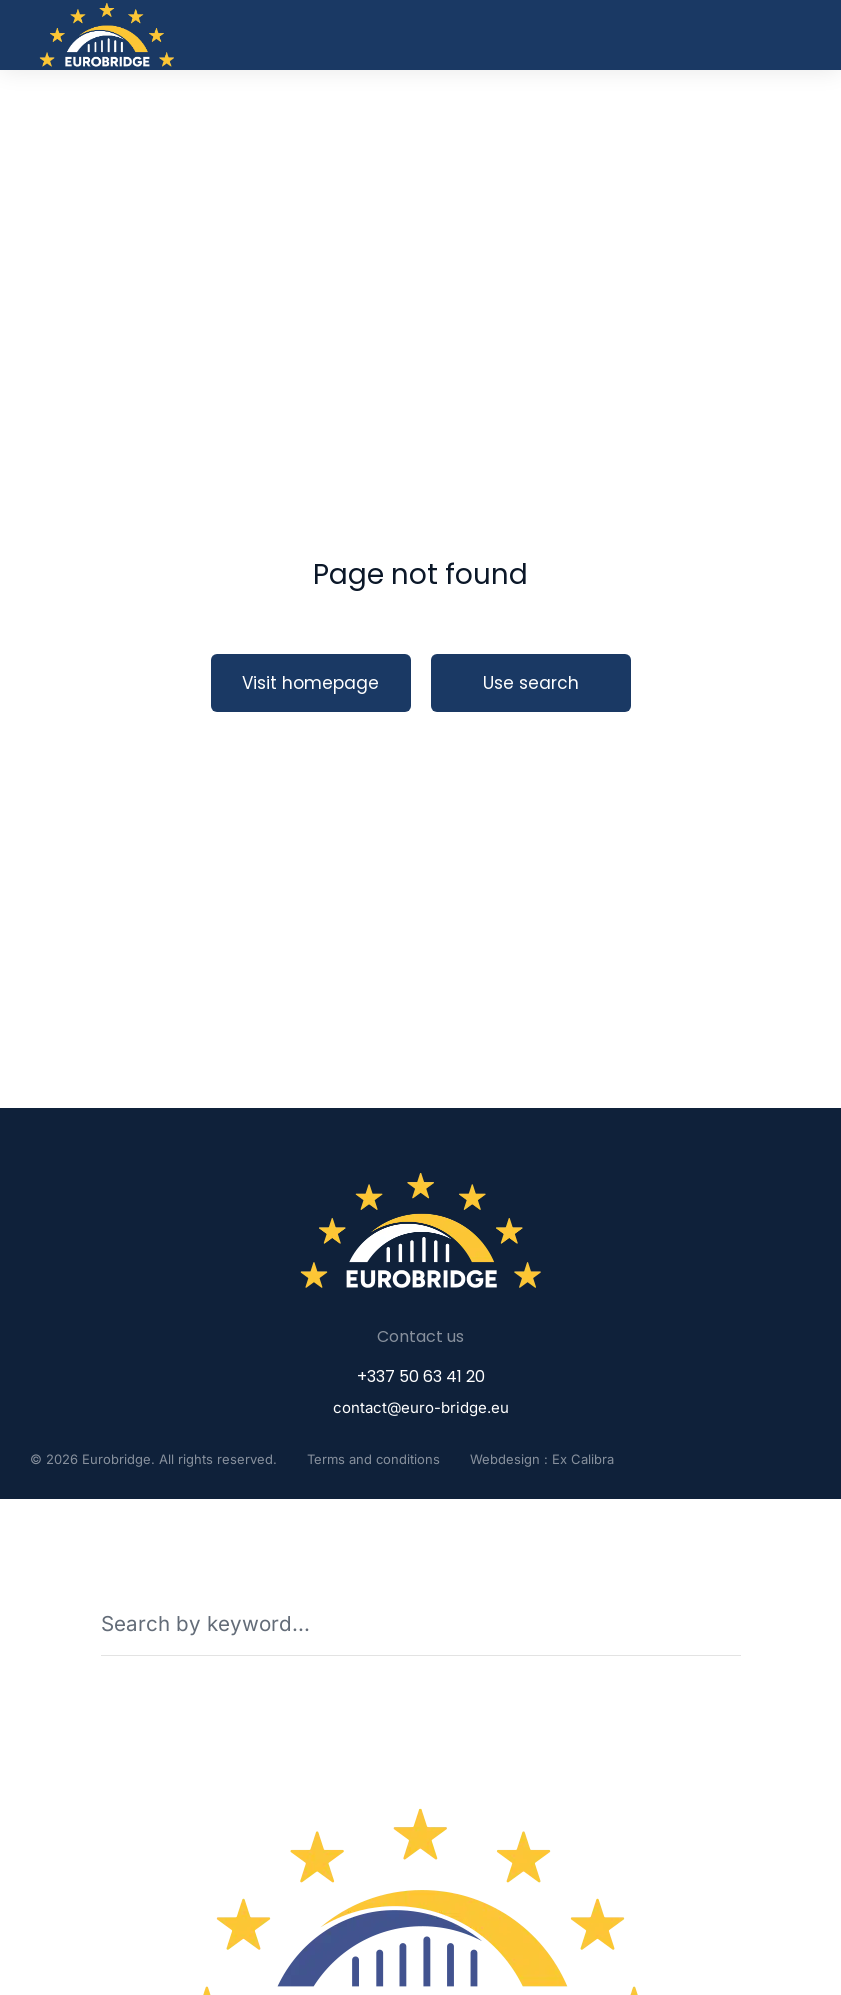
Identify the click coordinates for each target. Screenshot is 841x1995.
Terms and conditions (373, 1459)
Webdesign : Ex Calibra (542, 1459)
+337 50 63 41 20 (421, 1376)
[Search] (727, 1623)
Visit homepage (310, 683)
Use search (531, 683)
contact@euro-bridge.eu (421, 1407)
